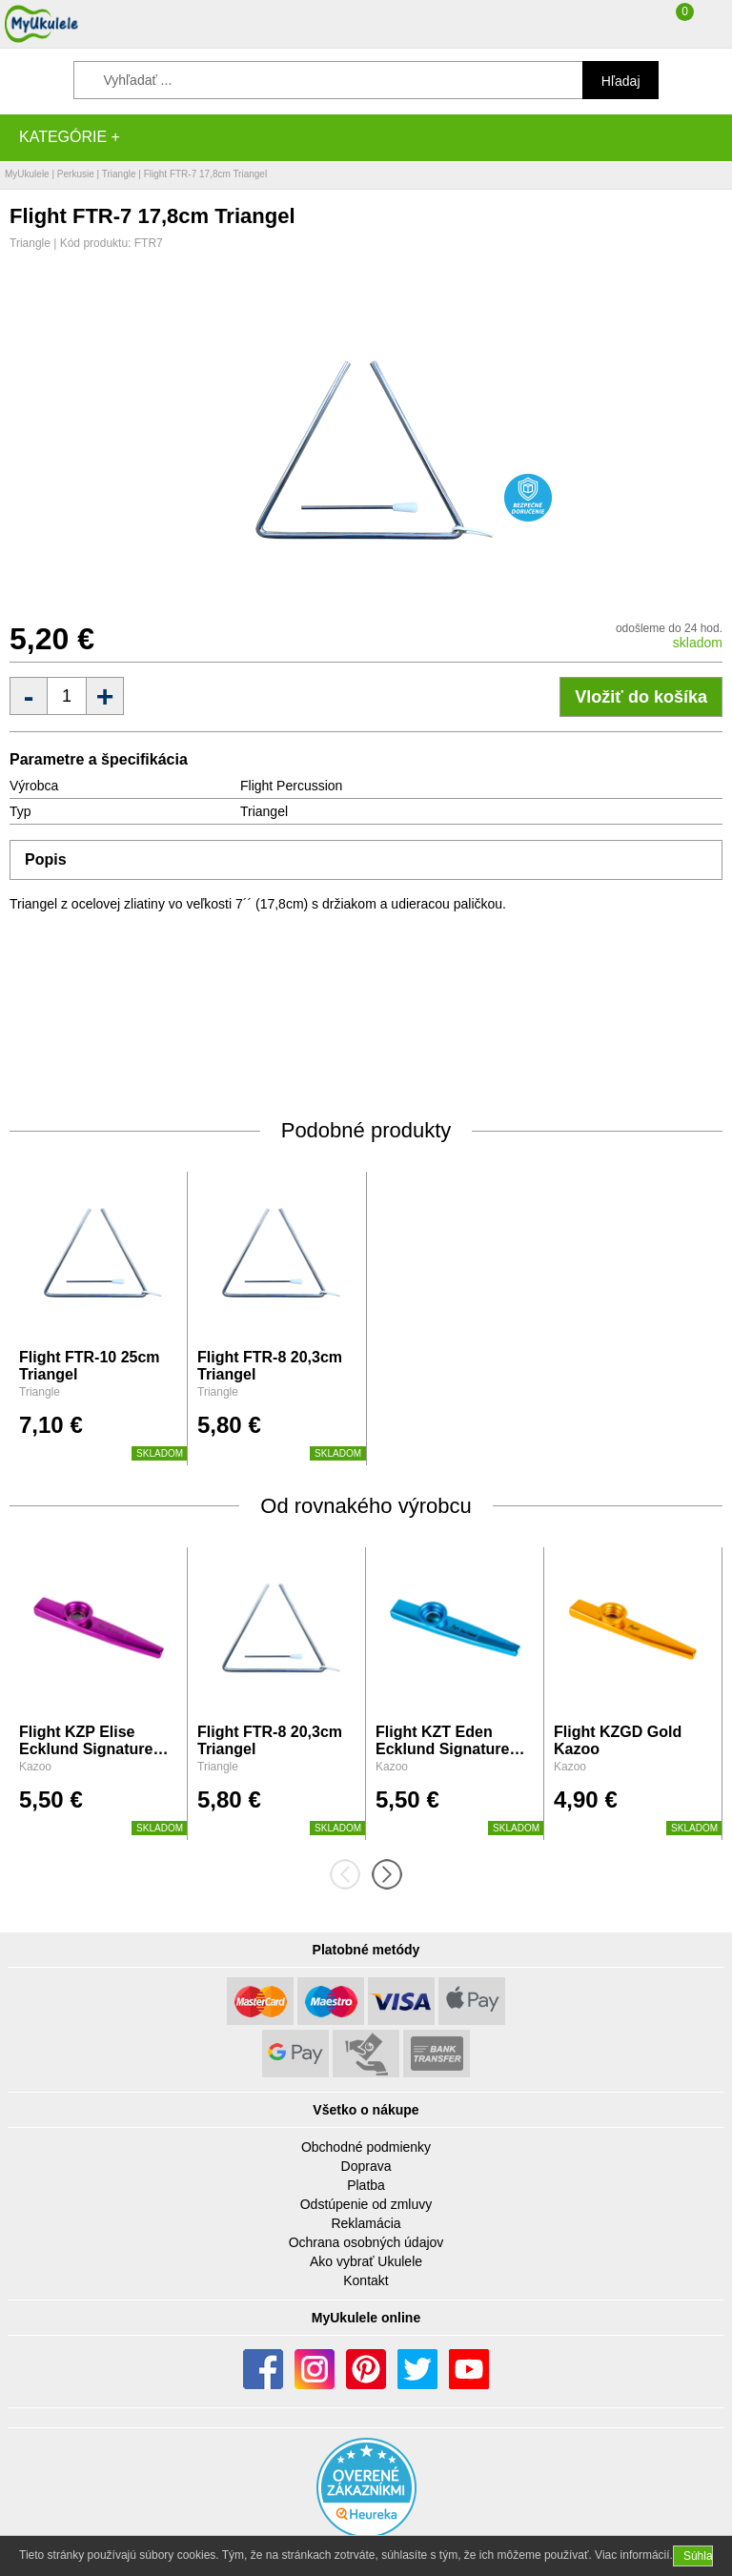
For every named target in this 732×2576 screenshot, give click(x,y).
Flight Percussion (291, 785)
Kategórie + (69, 137)
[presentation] (351, 1874)
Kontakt (365, 2280)
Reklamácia (365, 2223)
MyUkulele (27, 174)
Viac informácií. (634, 2555)
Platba (366, 2185)
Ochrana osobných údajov (366, 2242)
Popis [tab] (46, 859)
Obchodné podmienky (366, 2147)
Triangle (119, 174)
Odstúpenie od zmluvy (366, 2204)
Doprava (366, 2166)
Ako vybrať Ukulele (366, 2261)
